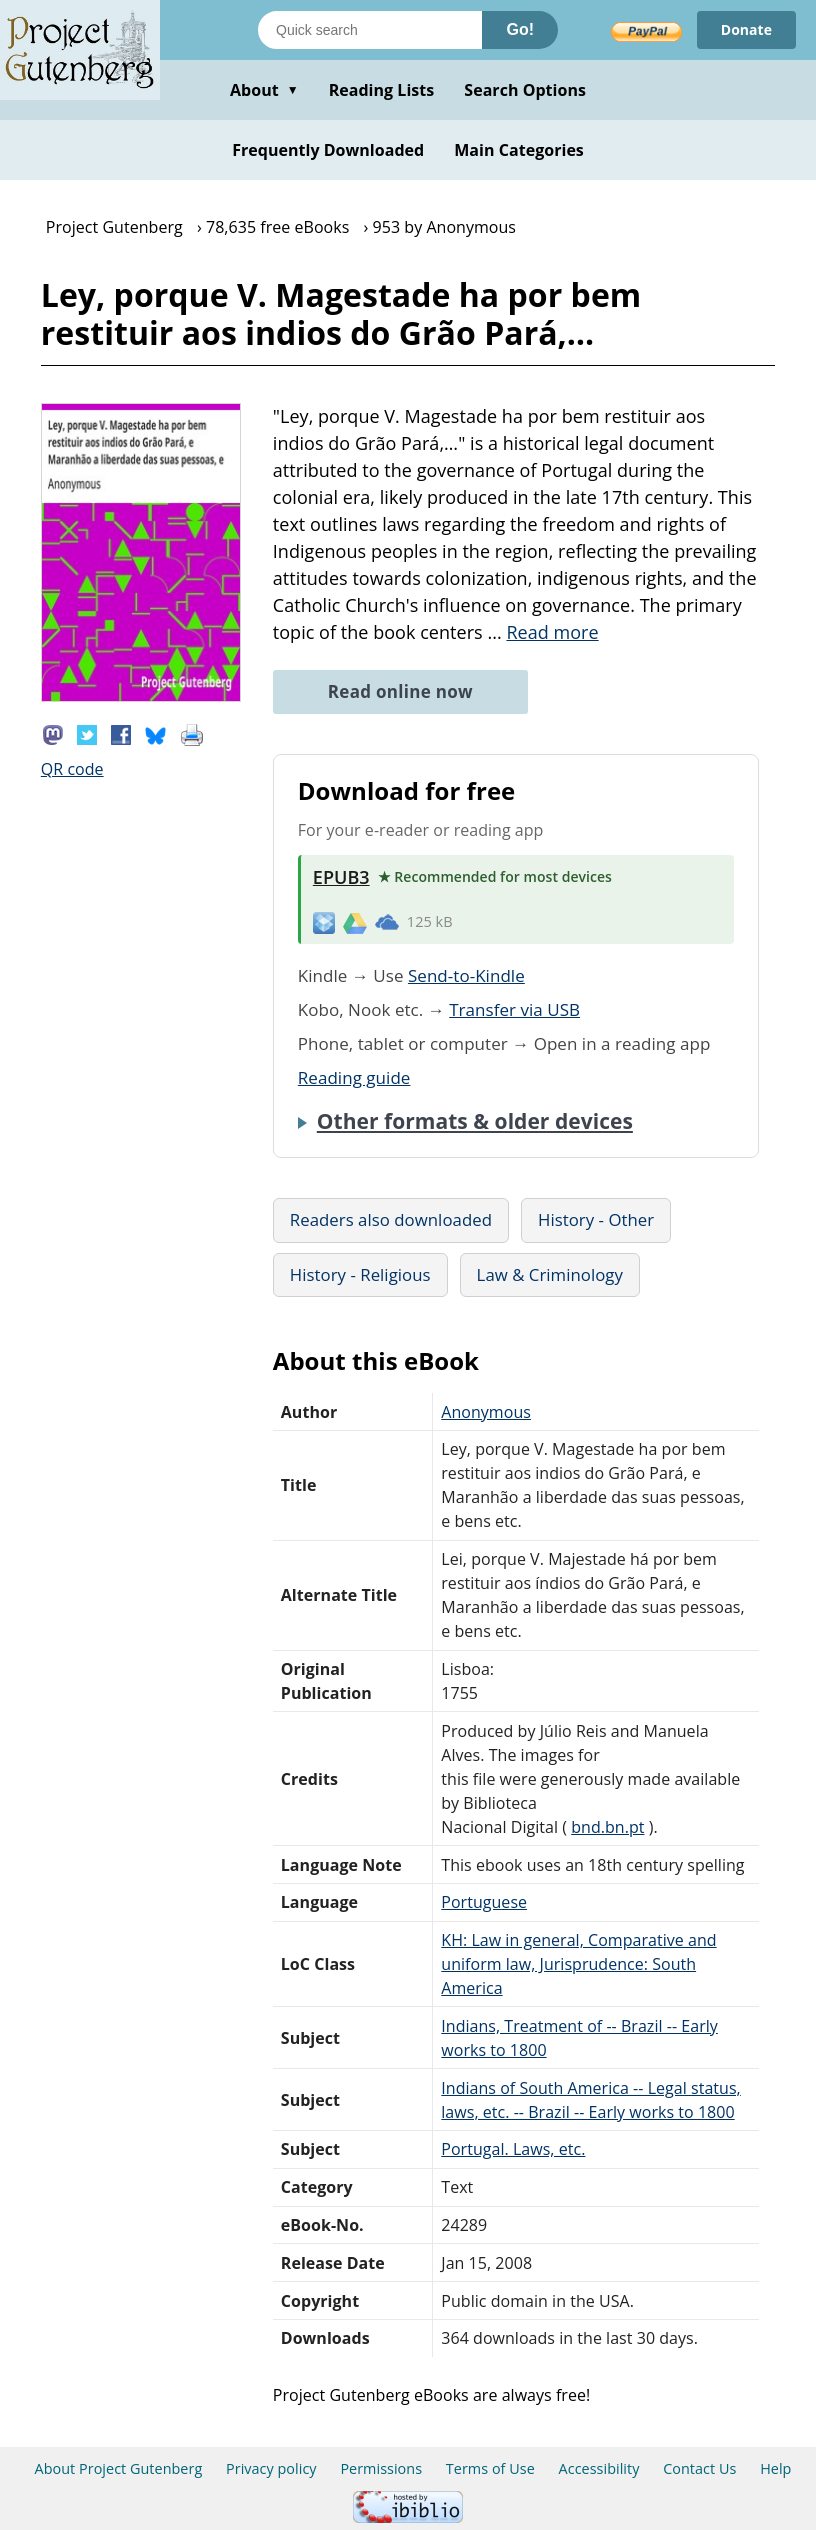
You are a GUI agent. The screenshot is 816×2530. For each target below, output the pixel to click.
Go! (520, 29)
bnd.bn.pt (607, 1827)
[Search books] (370, 30)
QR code (72, 769)
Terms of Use (490, 2468)
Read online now (400, 691)
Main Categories (519, 150)
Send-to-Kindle (466, 975)
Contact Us (699, 2468)
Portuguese (484, 1902)
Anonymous (486, 1412)
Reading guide (354, 1077)
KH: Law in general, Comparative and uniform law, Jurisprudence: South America (578, 1964)
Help (775, 2468)
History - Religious (360, 1274)
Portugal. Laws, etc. (513, 2149)
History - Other (596, 1219)
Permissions (381, 2468)
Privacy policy (271, 2468)
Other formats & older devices (475, 1121)
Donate (746, 29)
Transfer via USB (514, 1009)
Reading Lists (382, 90)
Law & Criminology (550, 1274)
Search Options (525, 90)
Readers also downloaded (391, 1219)
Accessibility (599, 2468)
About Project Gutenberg (119, 2468)
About (264, 90)
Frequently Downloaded (328, 150)
